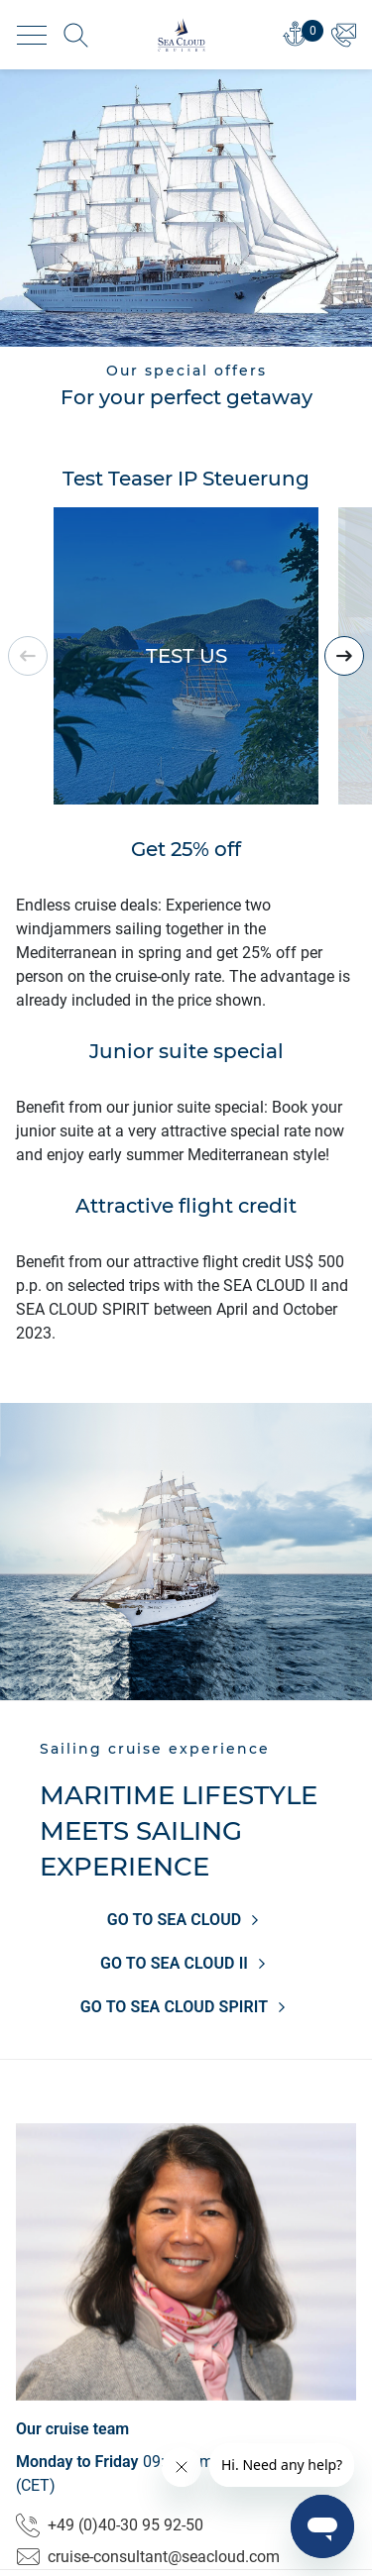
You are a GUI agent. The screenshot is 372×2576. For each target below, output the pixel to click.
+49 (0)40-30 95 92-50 (109, 2525)
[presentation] (344, 656)
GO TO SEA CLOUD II (186, 1964)
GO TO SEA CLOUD (186, 1920)
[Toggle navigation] (32, 35)
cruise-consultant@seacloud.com (148, 2557)
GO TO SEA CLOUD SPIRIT (186, 2007)
